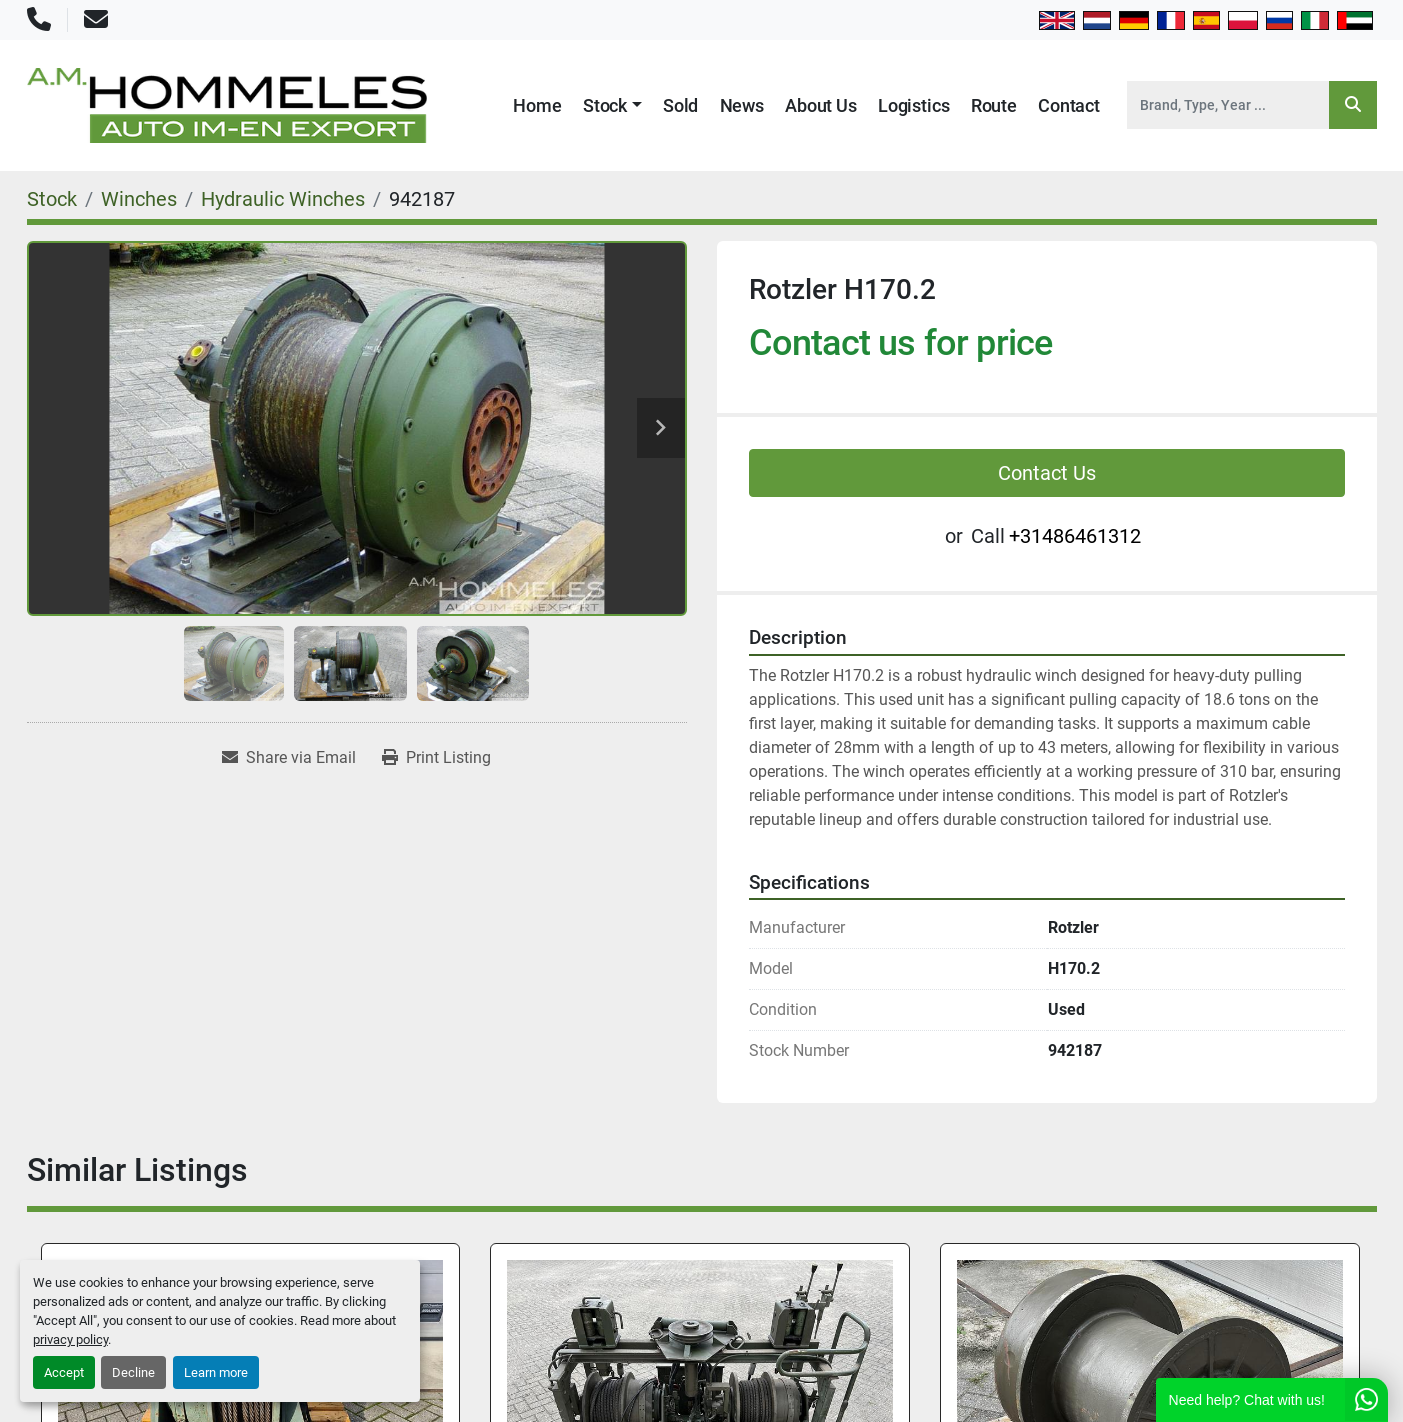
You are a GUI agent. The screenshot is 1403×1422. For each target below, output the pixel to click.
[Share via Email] (289, 758)
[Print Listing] (436, 758)
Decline (133, 1372)
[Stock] (52, 199)
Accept (64, 1372)
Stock (605, 105)
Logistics (913, 105)
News (742, 105)
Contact (1069, 105)
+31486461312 (1075, 536)
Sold (680, 105)
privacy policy (70, 1339)
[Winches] (139, 199)
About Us (821, 105)
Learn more (216, 1372)
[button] (612, 105)
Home (537, 105)
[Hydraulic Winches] (283, 199)
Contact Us (1047, 473)
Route (994, 105)
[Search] (1228, 105)
